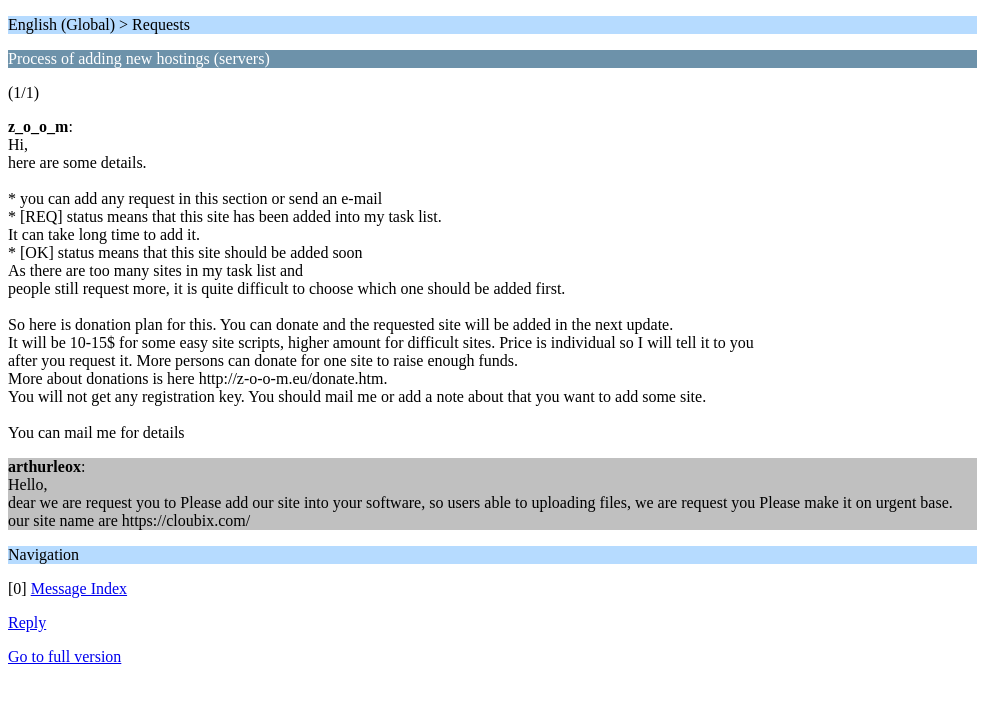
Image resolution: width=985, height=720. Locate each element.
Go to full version (64, 656)
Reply (27, 622)
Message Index (79, 588)
